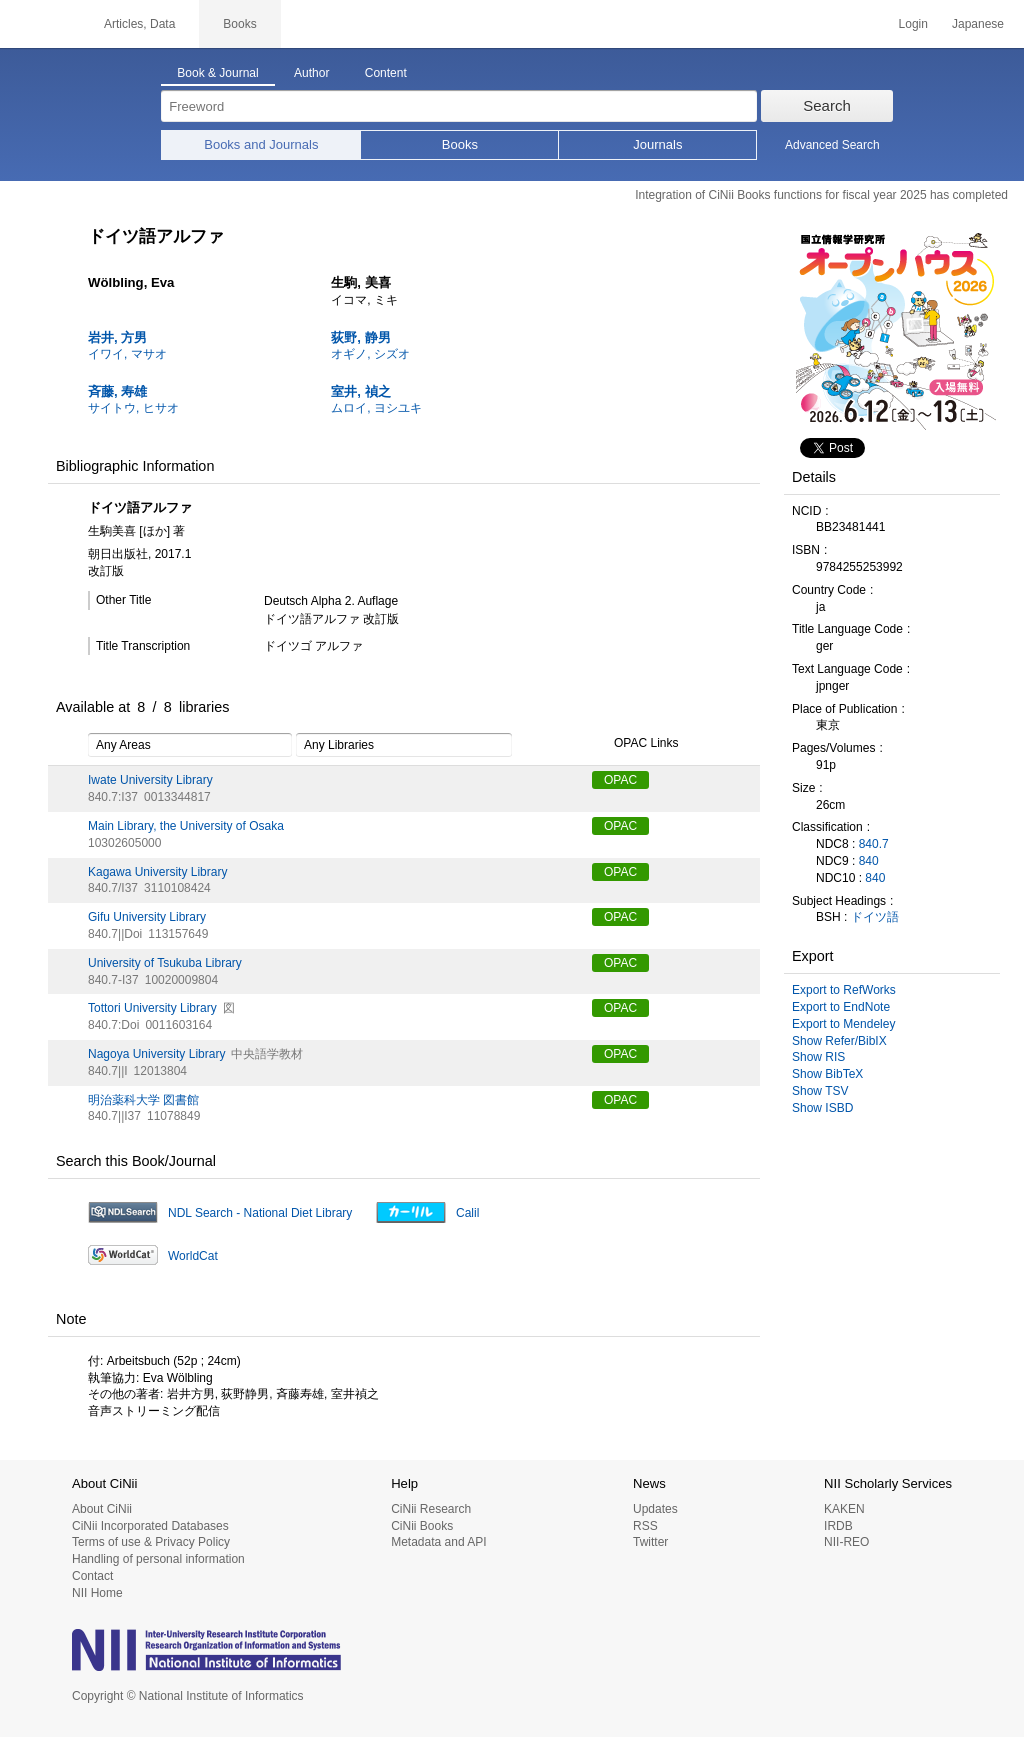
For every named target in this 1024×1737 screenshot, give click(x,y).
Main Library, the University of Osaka (186, 826)
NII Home (97, 1593)
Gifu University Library (147, 917)
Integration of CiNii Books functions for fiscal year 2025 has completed (821, 195)
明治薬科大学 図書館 (143, 1100)
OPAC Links (635, 744)
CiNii (40, 24)
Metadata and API (438, 1542)
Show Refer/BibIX (839, 1041)
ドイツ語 (875, 917)
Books (460, 144)
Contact (92, 1576)
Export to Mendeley (843, 1024)
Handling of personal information (158, 1559)
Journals (657, 144)
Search (827, 105)
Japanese (978, 24)
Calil (467, 1213)
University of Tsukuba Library (165, 963)
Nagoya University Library (156, 1054)
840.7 (874, 844)
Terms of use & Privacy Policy (151, 1542)
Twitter (650, 1542)
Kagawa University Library (157, 872)
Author (311, 73)
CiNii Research (431, 1509)
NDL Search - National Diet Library (260, 1213)
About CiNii (102, 1509)
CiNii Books (422, 1526)
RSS (645, 1526)
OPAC (620, 780)
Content (386, 73)
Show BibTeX (827, 1074)
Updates (655, 1509)
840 (869, 861)
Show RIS (818, 1057)
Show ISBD (822, 1108)
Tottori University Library (152, 1008)
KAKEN (844, 1509)
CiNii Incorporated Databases (150, 1526)
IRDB (838, 1526)
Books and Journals (261, 144)
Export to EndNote (841, 1007)
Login (913, 24)
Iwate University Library (150, 780)
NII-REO (846, 1542)
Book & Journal (217, 73)
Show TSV (820, 1091)
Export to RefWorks (844, 990)
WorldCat (193, 1256)
